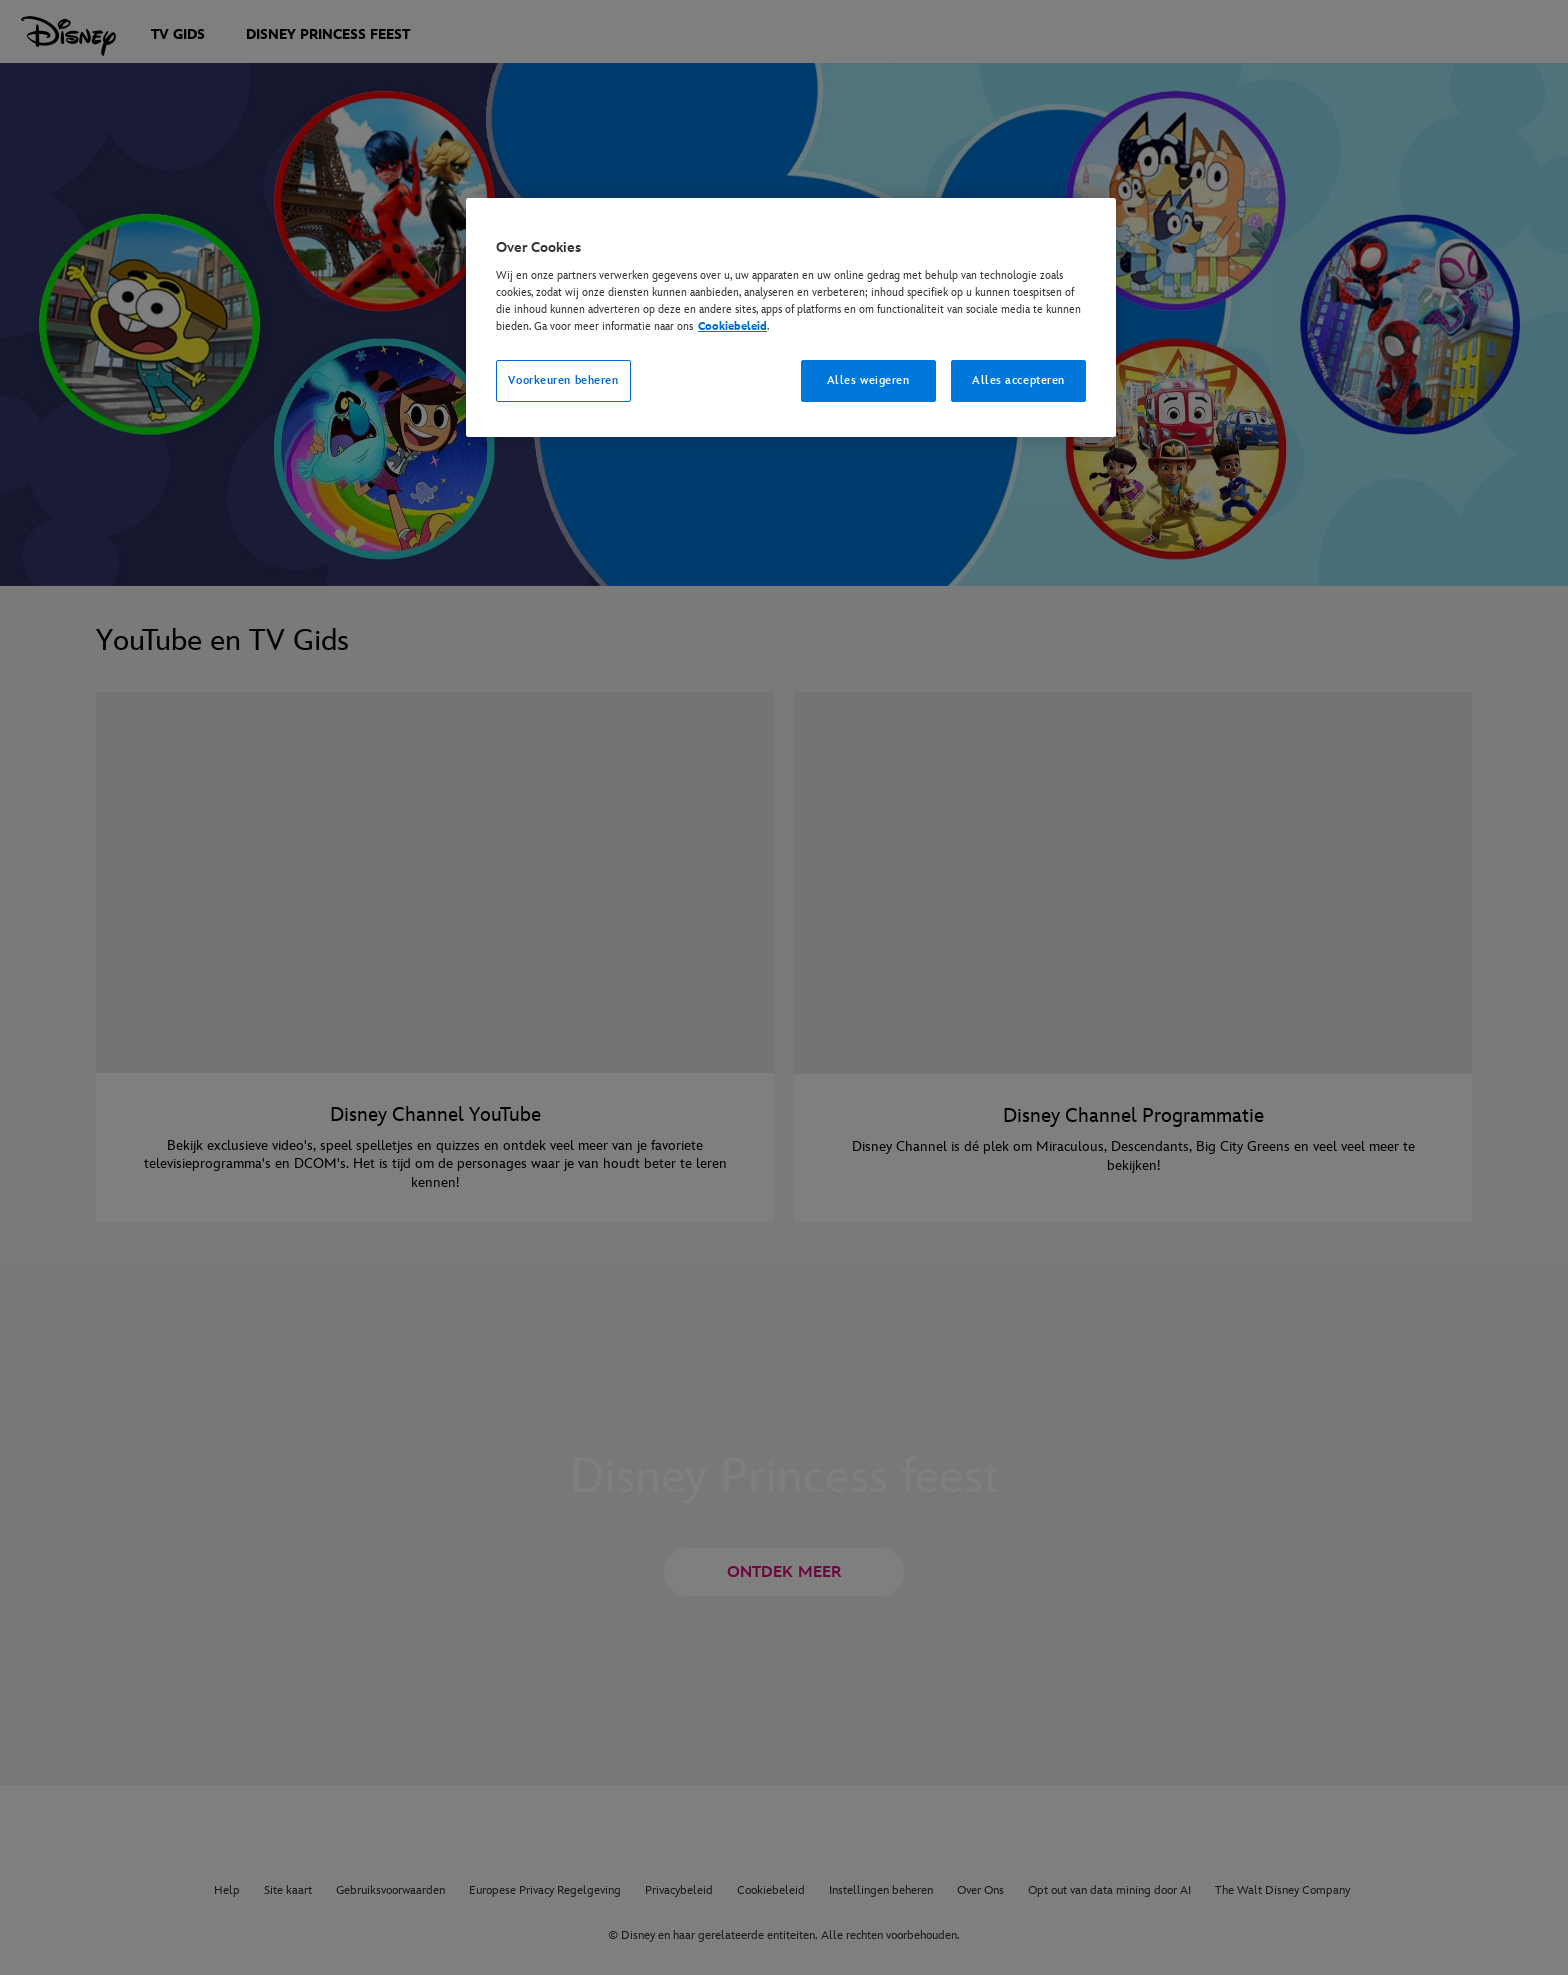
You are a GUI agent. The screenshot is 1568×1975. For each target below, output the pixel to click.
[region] (791, 318)
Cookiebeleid (732, 326)
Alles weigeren (868, 380)
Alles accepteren (1018, 380)
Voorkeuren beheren (563, 380)
